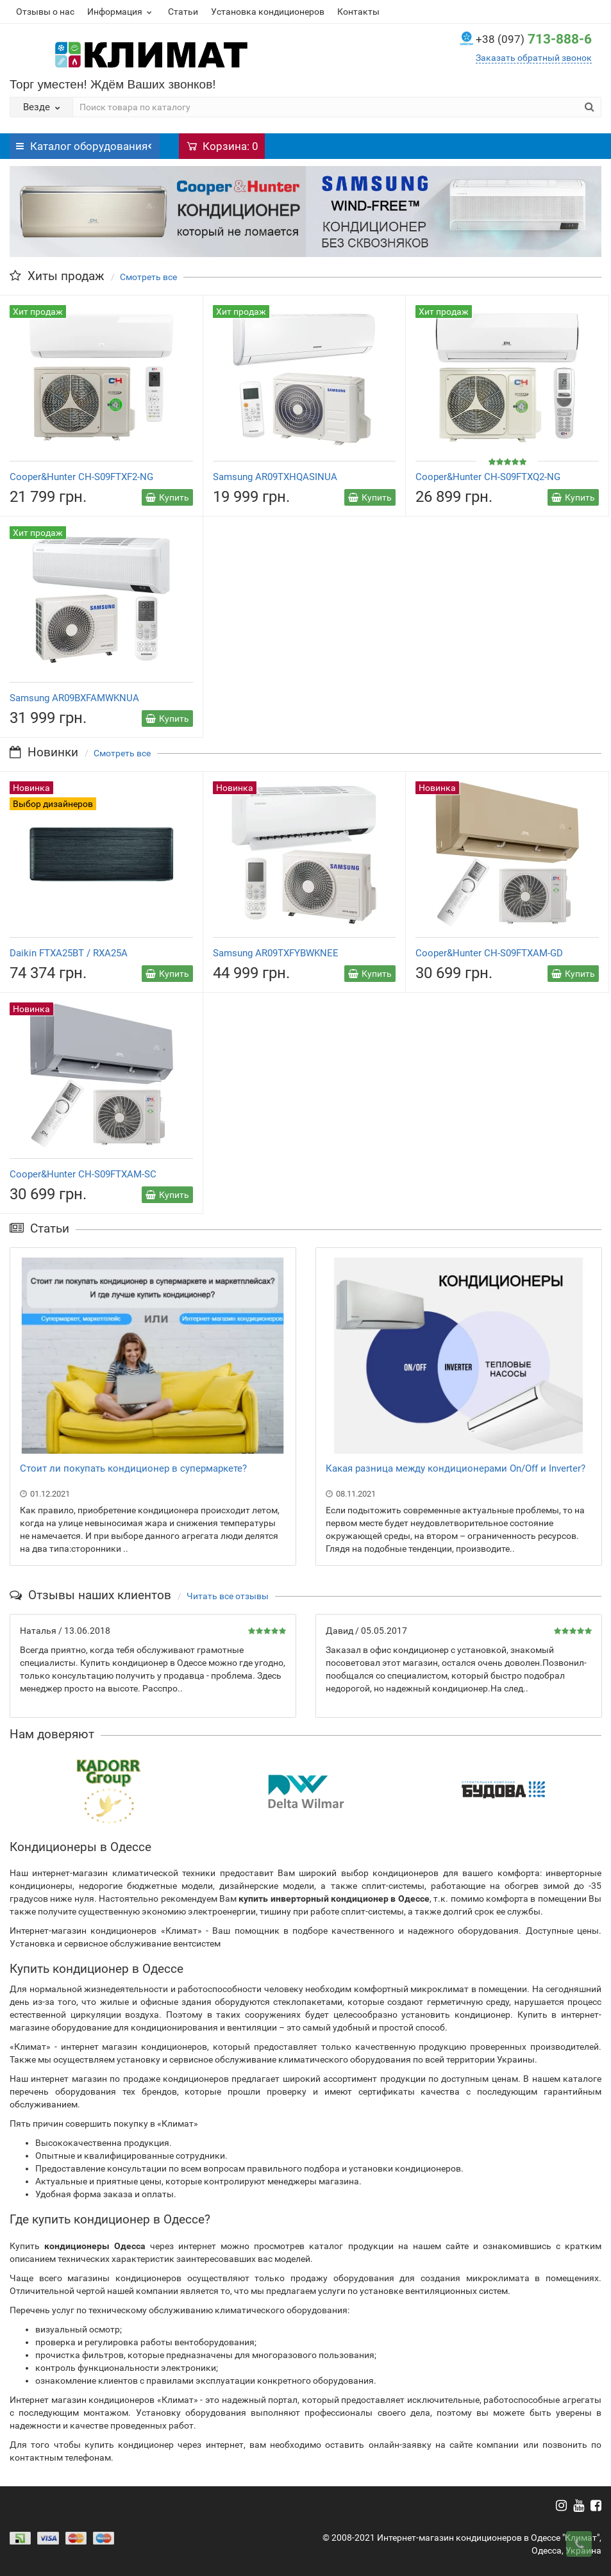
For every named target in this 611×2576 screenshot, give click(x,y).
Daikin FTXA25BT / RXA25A (69, 953)
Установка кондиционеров (267, 11)
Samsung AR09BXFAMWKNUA (74, 698)
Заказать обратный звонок (534, 58)
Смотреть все (148, 277)
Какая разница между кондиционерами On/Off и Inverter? (455, 1468)
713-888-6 (534, 39)
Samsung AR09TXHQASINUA (275, 477)
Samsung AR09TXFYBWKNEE (276, 953)
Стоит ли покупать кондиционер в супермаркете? (133, 1468)
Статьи (183, 11)
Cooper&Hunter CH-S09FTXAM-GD (489, 953)
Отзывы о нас (45, 11)
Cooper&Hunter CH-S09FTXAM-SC (83, 1174)
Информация (121, 11)
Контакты (358, 11)
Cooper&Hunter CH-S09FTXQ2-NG (487, 477)
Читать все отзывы (228, 1596)
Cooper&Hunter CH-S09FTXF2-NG (81, 477)
